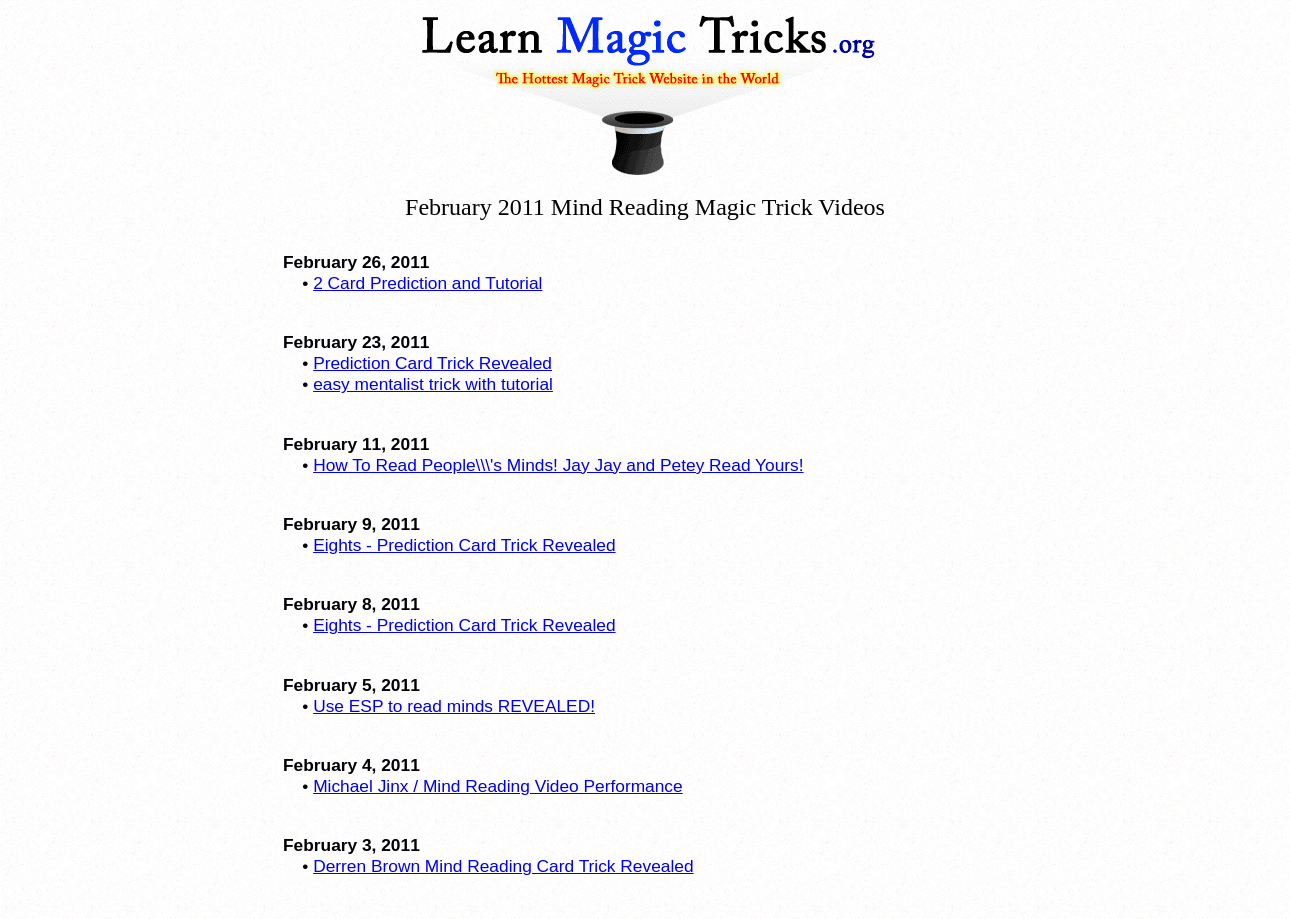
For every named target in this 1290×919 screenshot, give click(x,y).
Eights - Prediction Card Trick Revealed (464, 545)
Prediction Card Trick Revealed (432, 363)
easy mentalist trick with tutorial (433, 384)
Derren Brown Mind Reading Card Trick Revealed (503, 866)
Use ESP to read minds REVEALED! (454, 706)
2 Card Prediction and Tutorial (427, 283)
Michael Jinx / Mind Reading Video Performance (498, 786)
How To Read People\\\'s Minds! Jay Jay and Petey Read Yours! (558, 465)
